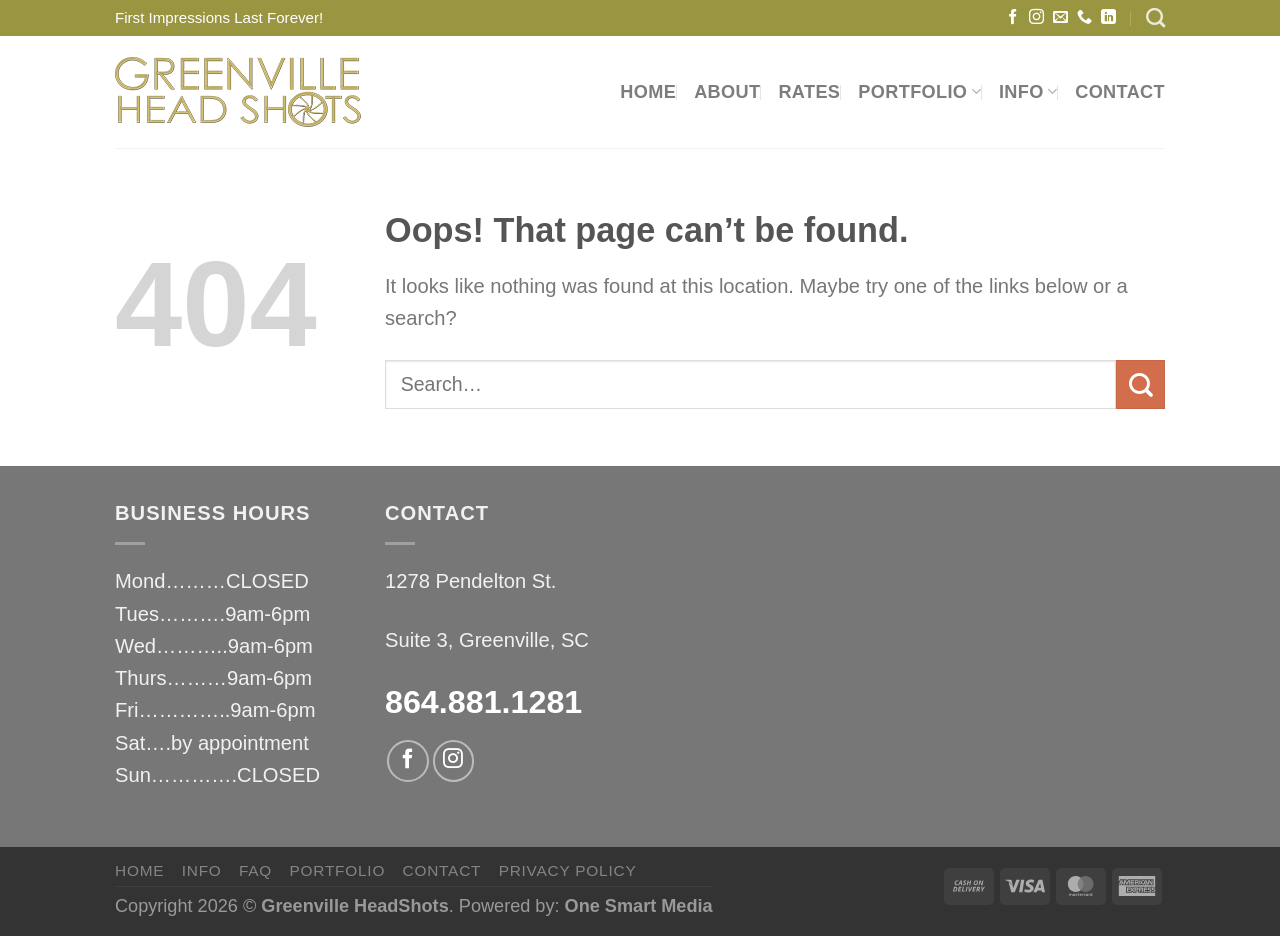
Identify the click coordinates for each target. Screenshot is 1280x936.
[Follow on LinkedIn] (1108, 17)
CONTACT (1120, 92)
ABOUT (727, 92)
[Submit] (1140, 384)
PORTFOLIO (919, 92)
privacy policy (568, 870)
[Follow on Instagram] (1036, 17)
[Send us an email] (1060, 17)
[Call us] (1084, 17)
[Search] (1155, 17)
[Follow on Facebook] (1012, 17)
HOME (648, 92)
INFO (1028, 92)
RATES (809, 92)
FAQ (255, 870)
